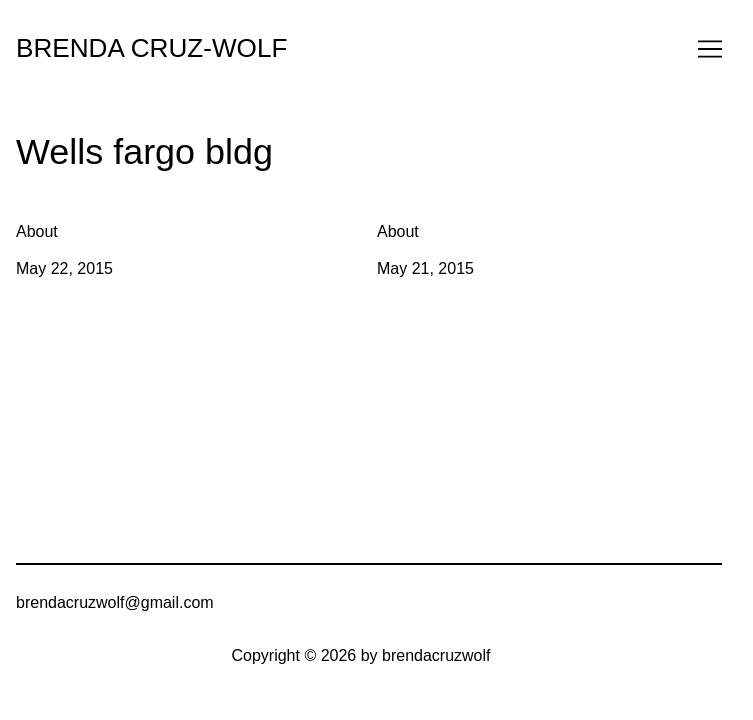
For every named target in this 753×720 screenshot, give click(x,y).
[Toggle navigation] (710, 49)
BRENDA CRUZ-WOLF (151, 48)
